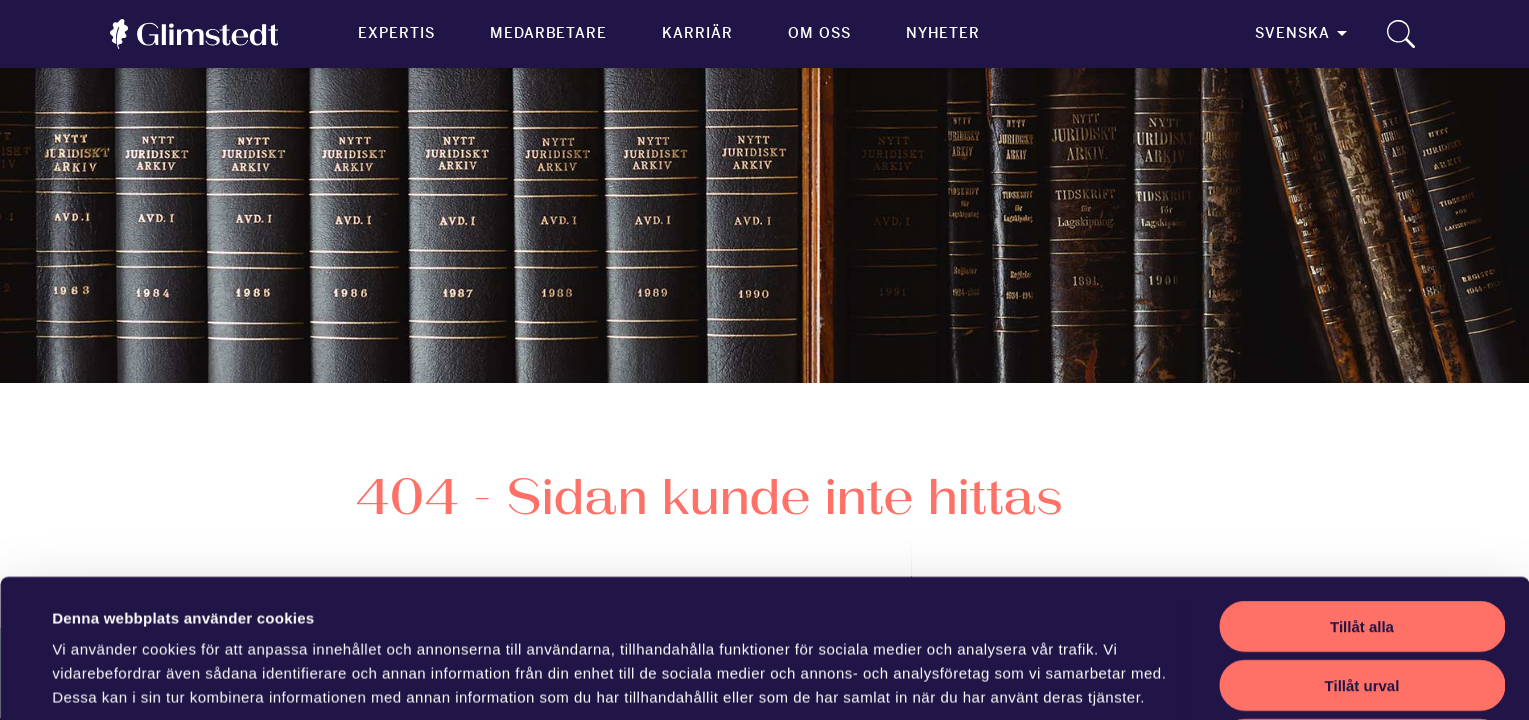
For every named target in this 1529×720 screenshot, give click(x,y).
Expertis (396, 33)
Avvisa (1362, 614)
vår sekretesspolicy (197, 615)
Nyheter (943, 33)
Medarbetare (548, 33)
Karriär (697, 33)
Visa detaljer (876, 680)
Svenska (1292, 33)
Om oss (819, 33)
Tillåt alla (1362, 496)
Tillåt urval (1362, 555)
